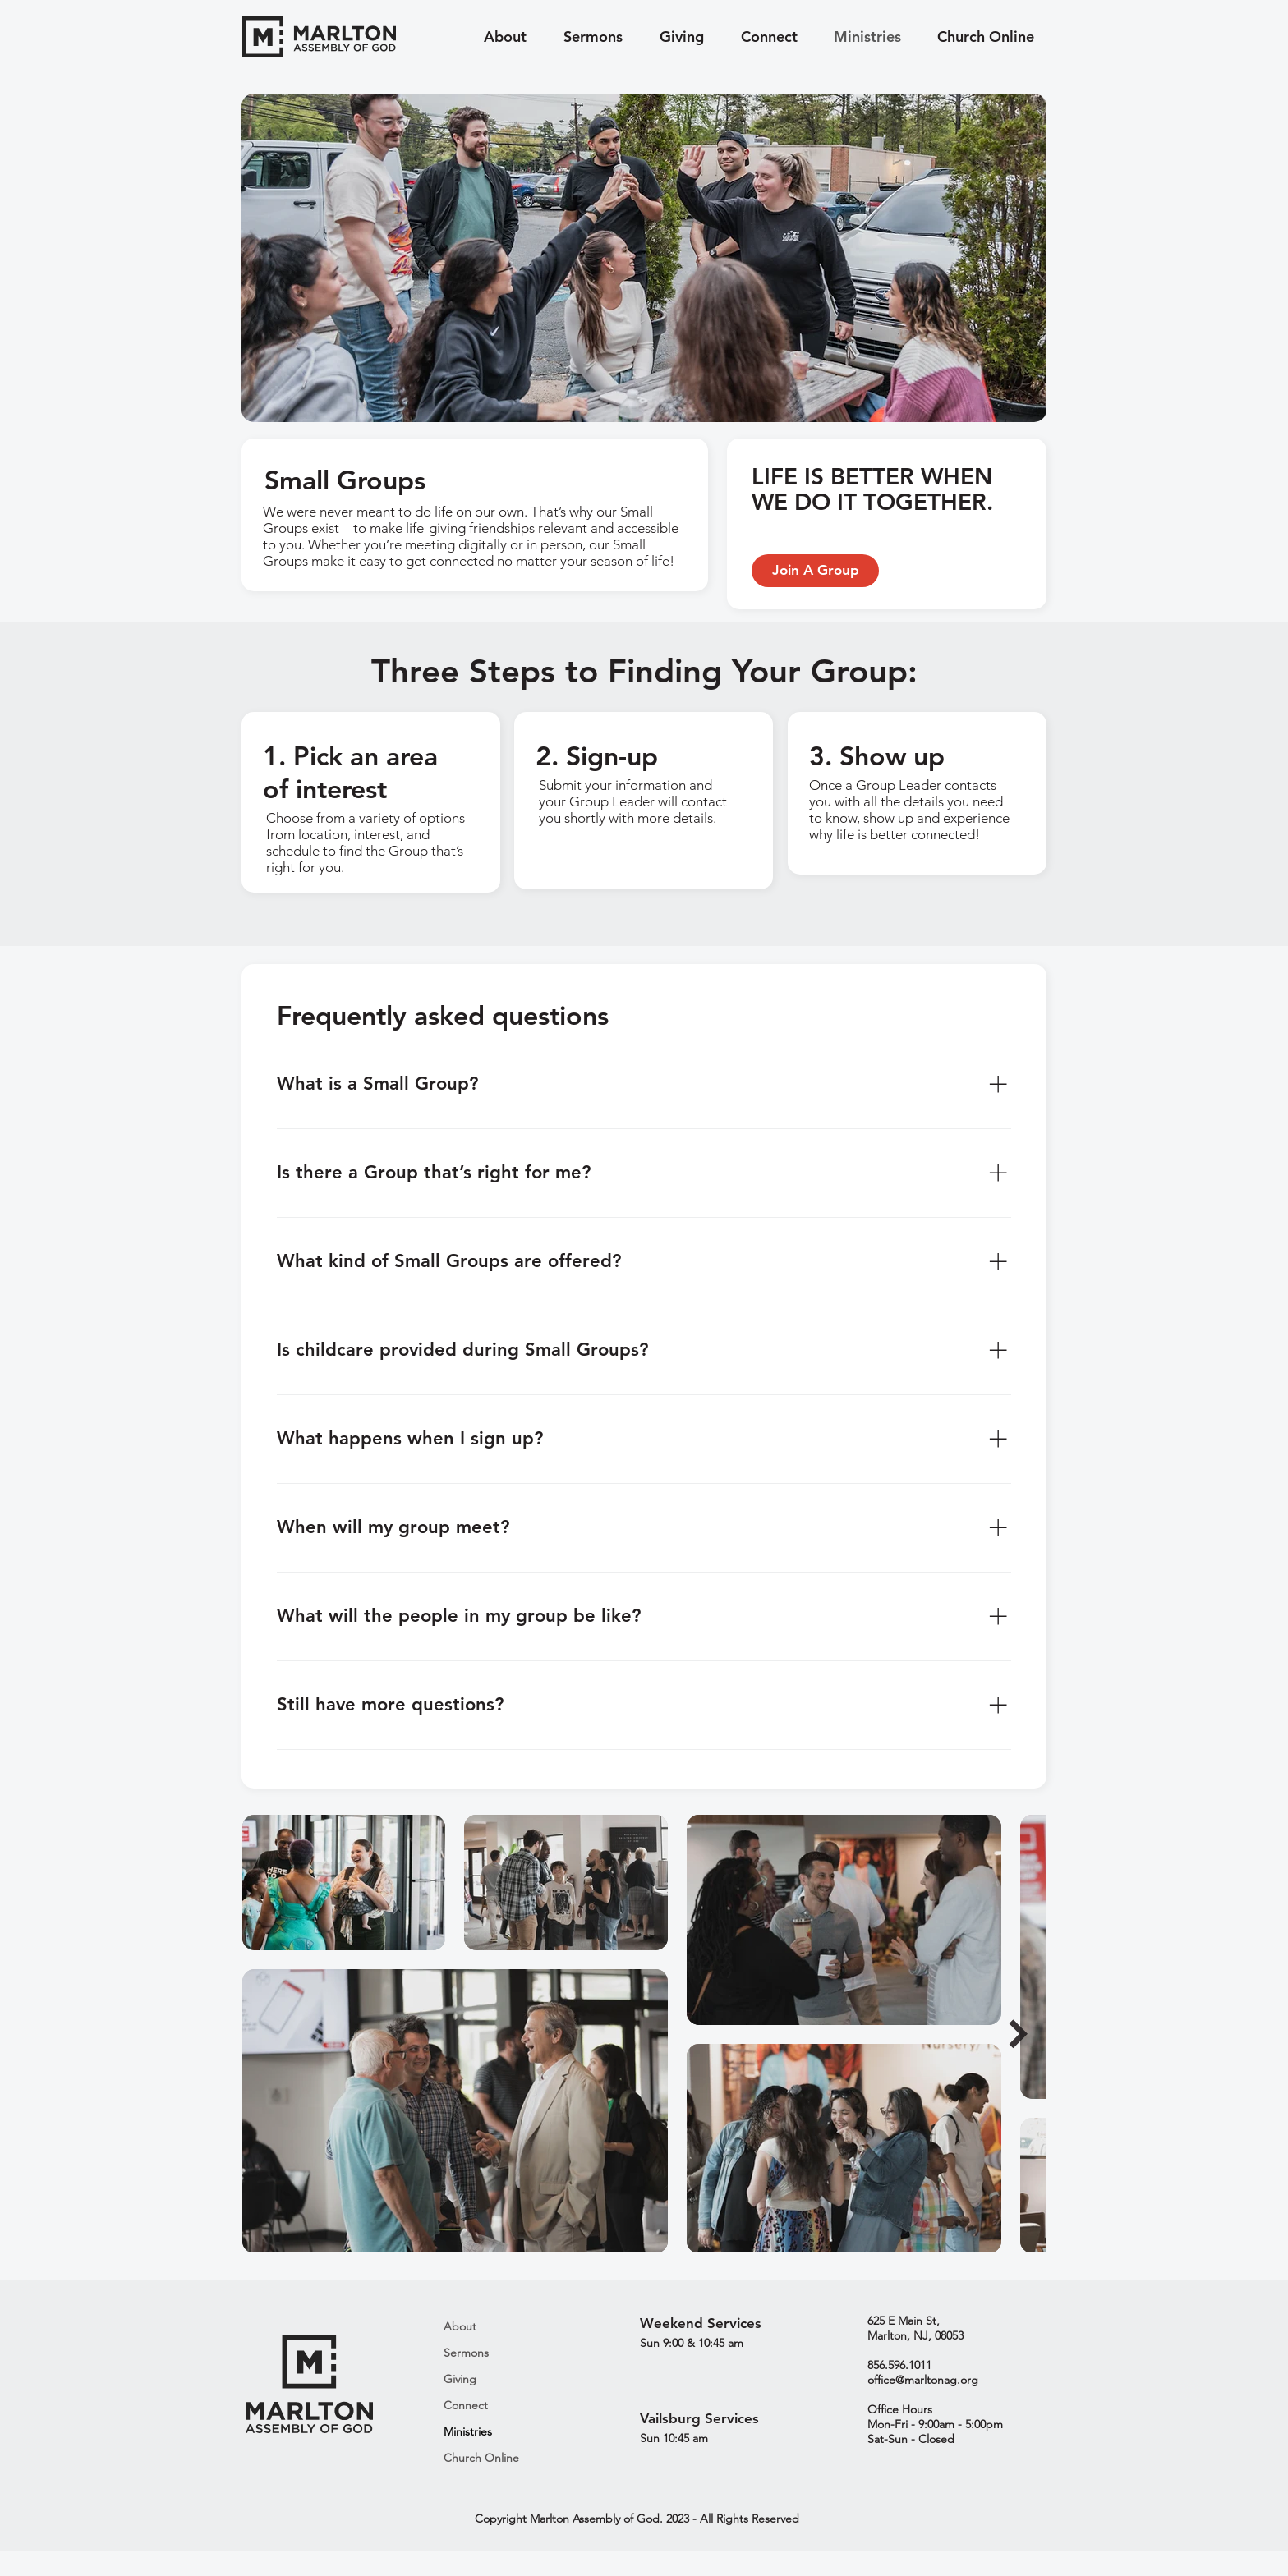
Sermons (466, 2352)
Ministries (468, 2431)
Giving (460, 2379)
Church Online (481, 2457)
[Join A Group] (815, 570)
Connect (466, 2405)
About (460, 2326)
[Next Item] (1018, 2033)
